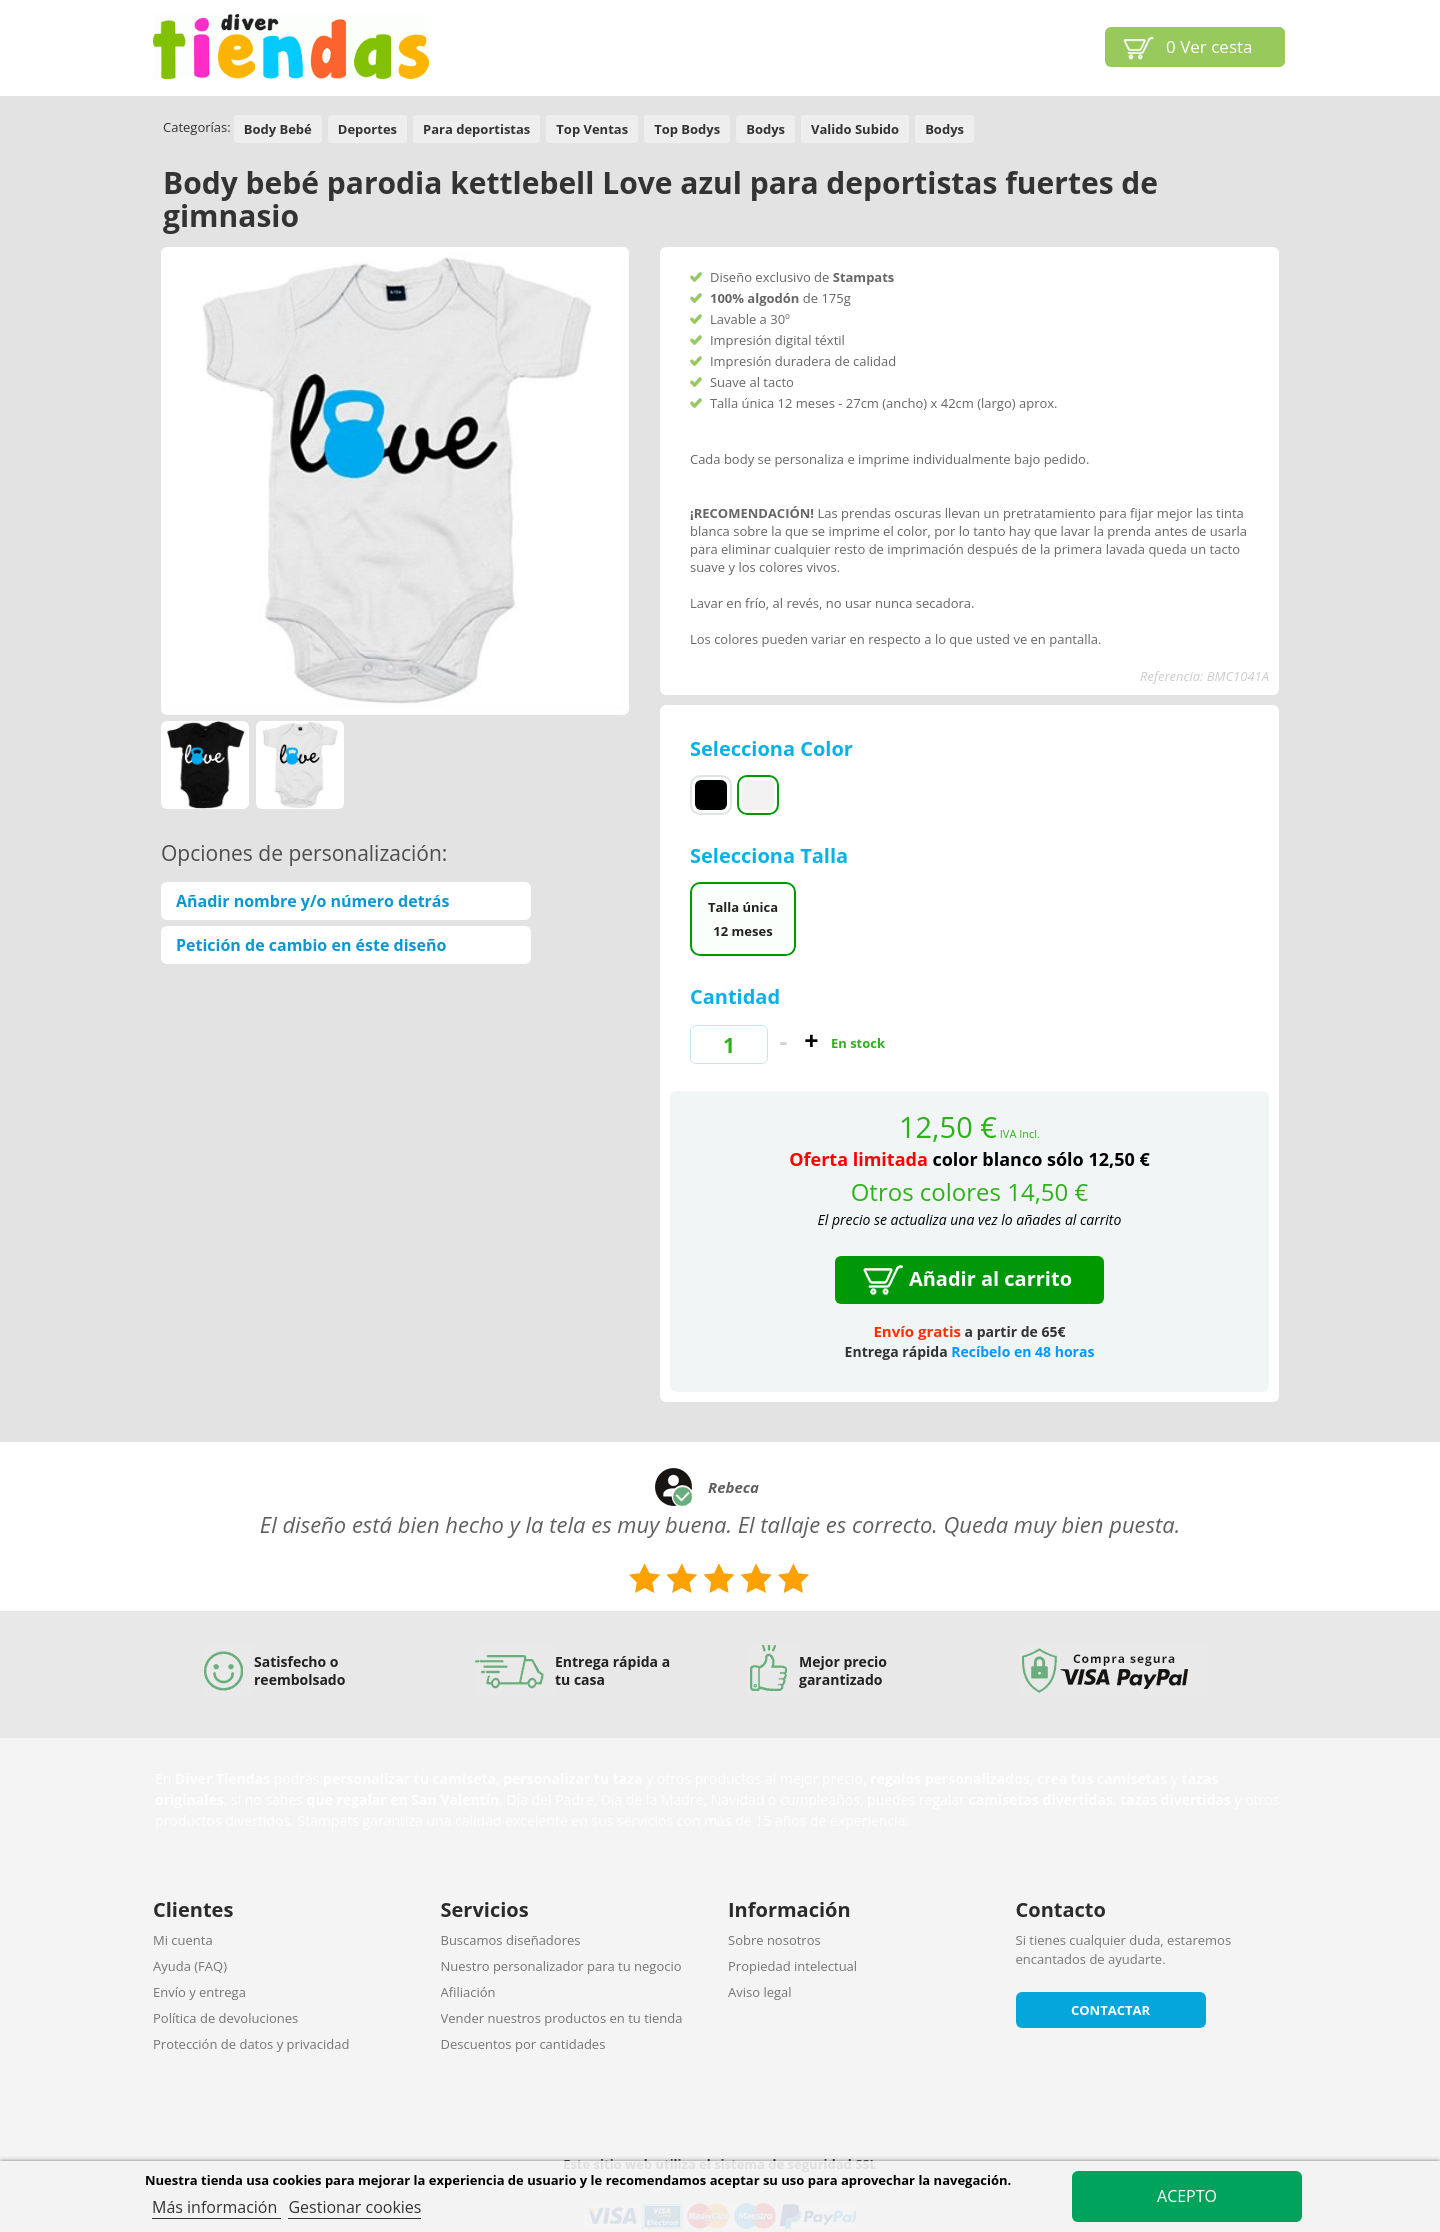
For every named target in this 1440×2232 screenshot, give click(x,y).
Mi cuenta (183, 1940)
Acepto (1187, 2196)
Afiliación (468, 1992)
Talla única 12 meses (743, 919)
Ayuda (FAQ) (190, 1966)
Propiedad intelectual (792, 1966)
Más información (216, 2207)
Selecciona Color (774, 748)
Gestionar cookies (354, 2207)
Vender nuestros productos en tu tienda (562, 2018)
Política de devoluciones (225, 2018)
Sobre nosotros (774, 1940)
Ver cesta (1209, 46)
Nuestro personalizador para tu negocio (561, 1966)
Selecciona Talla (771, 855)
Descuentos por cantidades (523, 2044)
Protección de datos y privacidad (251, 2044)
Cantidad (735, 996)
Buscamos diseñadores (511, 1940)
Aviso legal (760, 1992)
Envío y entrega (199, 1992)
